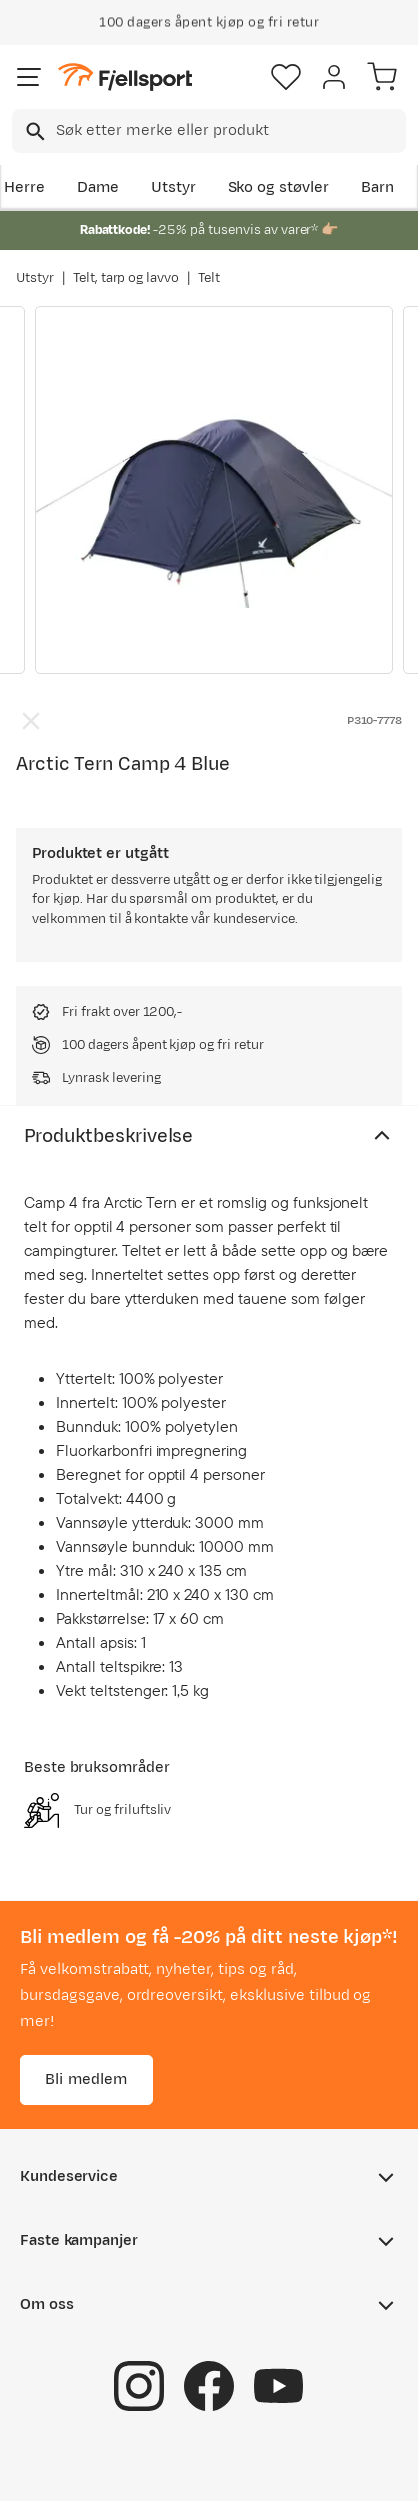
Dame (98, 187)
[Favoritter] (286, 77)
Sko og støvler (279, 187)
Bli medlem (86, 2078)
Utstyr (173, 187)
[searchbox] (229, 131)
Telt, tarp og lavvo (126, 278)
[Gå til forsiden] (125, 77)
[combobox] (209, 131)
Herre (24, 187)
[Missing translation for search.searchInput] (33, 131)
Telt (209, 278)
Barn (377, 187)
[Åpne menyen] (29, 77)
